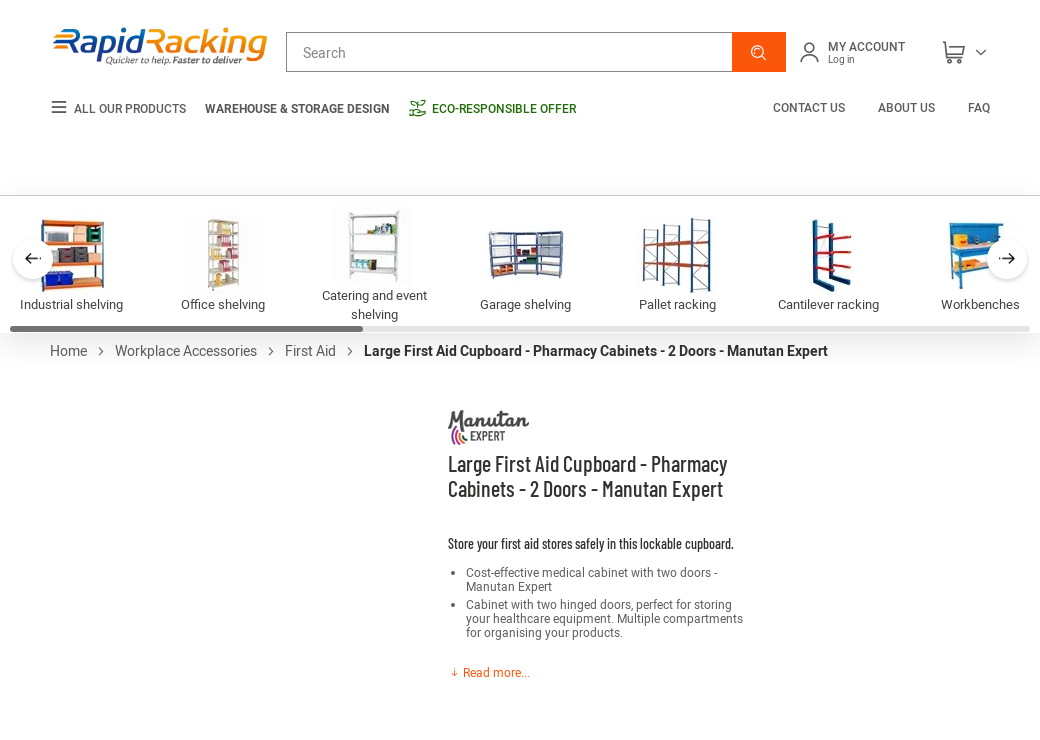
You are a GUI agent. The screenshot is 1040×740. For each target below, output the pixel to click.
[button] (759, 52)
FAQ (979, 107)
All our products (118, 108)
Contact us (810, 107)
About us (906, 107)
